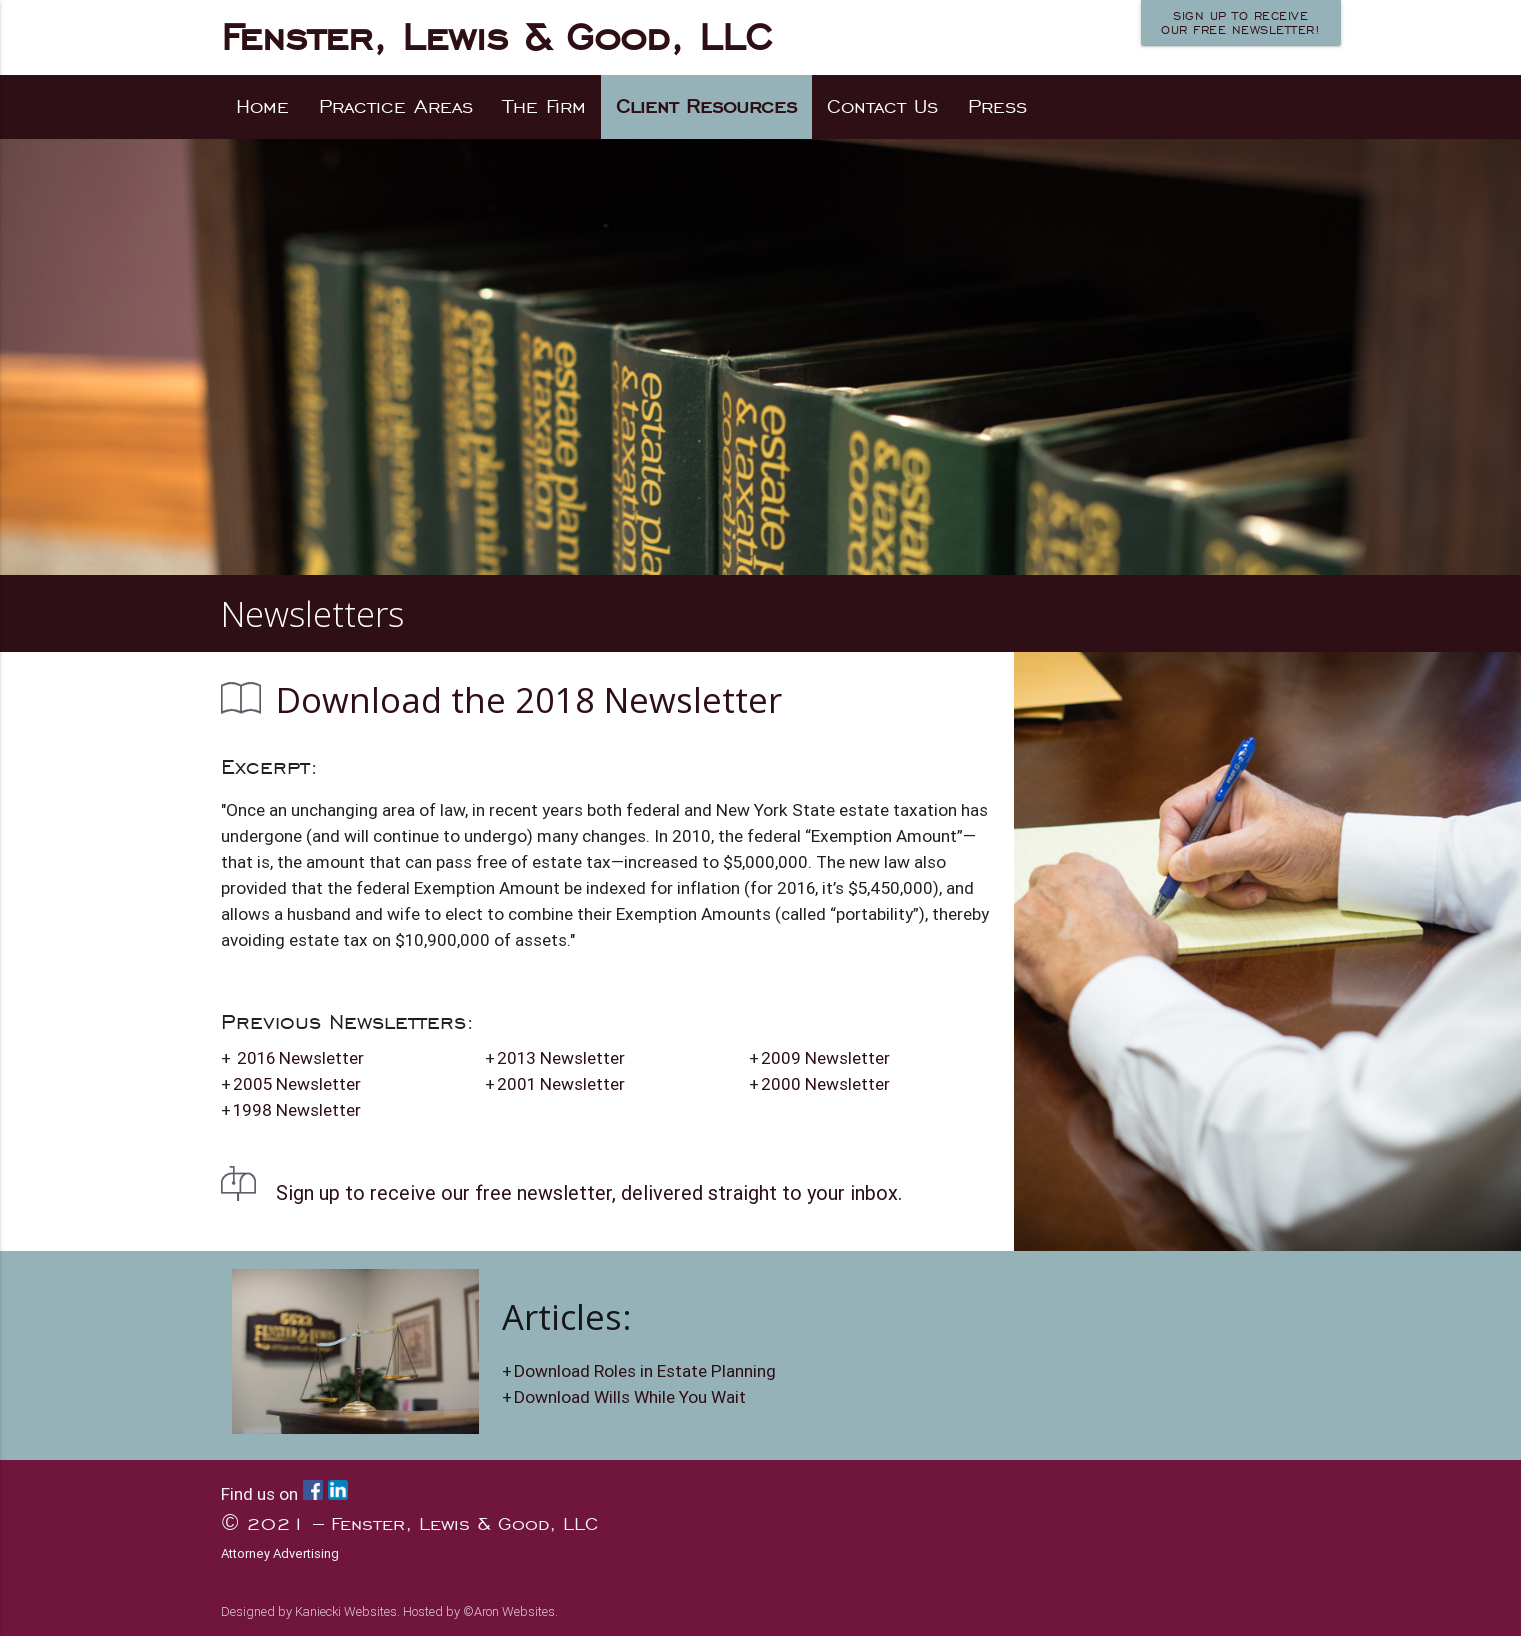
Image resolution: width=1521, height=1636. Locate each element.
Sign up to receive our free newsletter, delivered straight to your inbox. (589, 1192)
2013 (561, 1058)
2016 (300, 1058)
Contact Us (882, 106)
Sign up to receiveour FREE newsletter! (1240, 23)
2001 (561, 1084)
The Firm (544, 106)
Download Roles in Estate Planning (645, 1371)
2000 (825, 1084)
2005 (297, 1084)
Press (997, 106)
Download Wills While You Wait (630, 1397)
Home (262, 106)
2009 (825, 1058)
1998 (297, 1110)
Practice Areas (396, 106)
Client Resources (706, 106)
